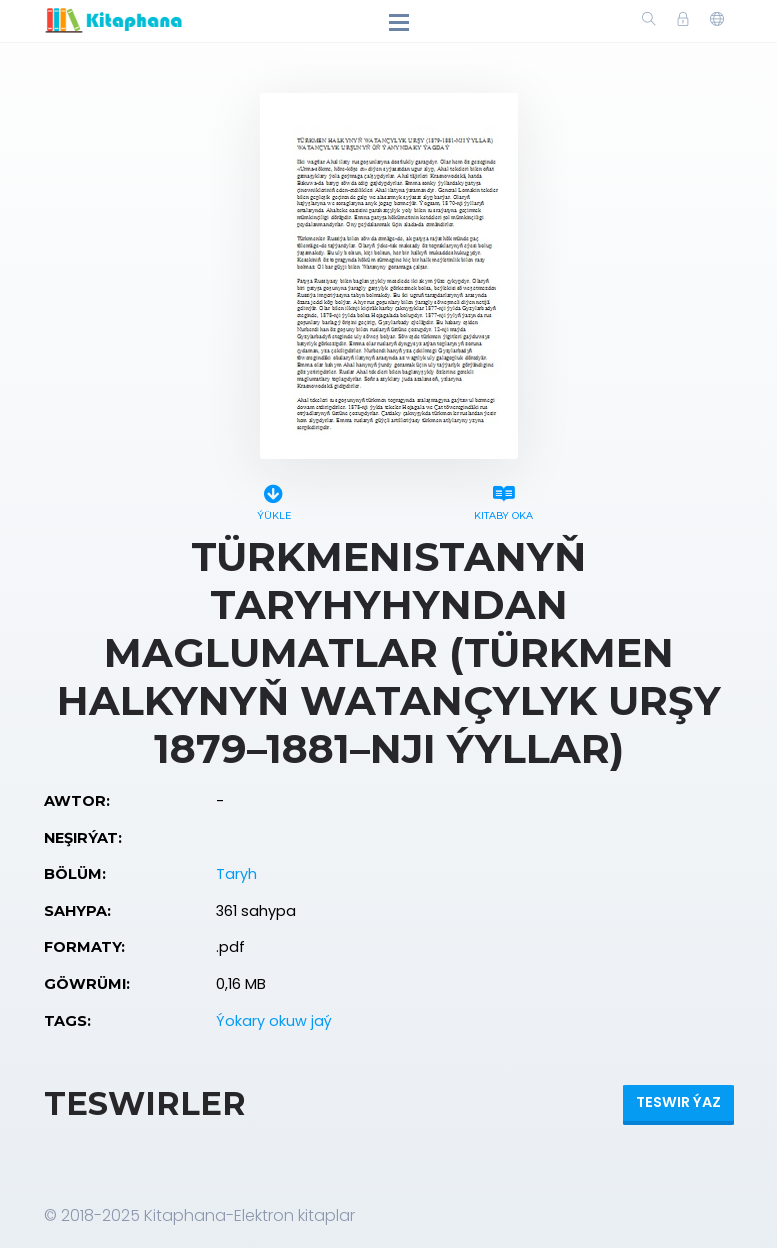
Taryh (236, 874)
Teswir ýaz (678, 1102)
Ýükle (274, 499)
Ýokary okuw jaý (274, 1021)
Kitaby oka (504, 499)
